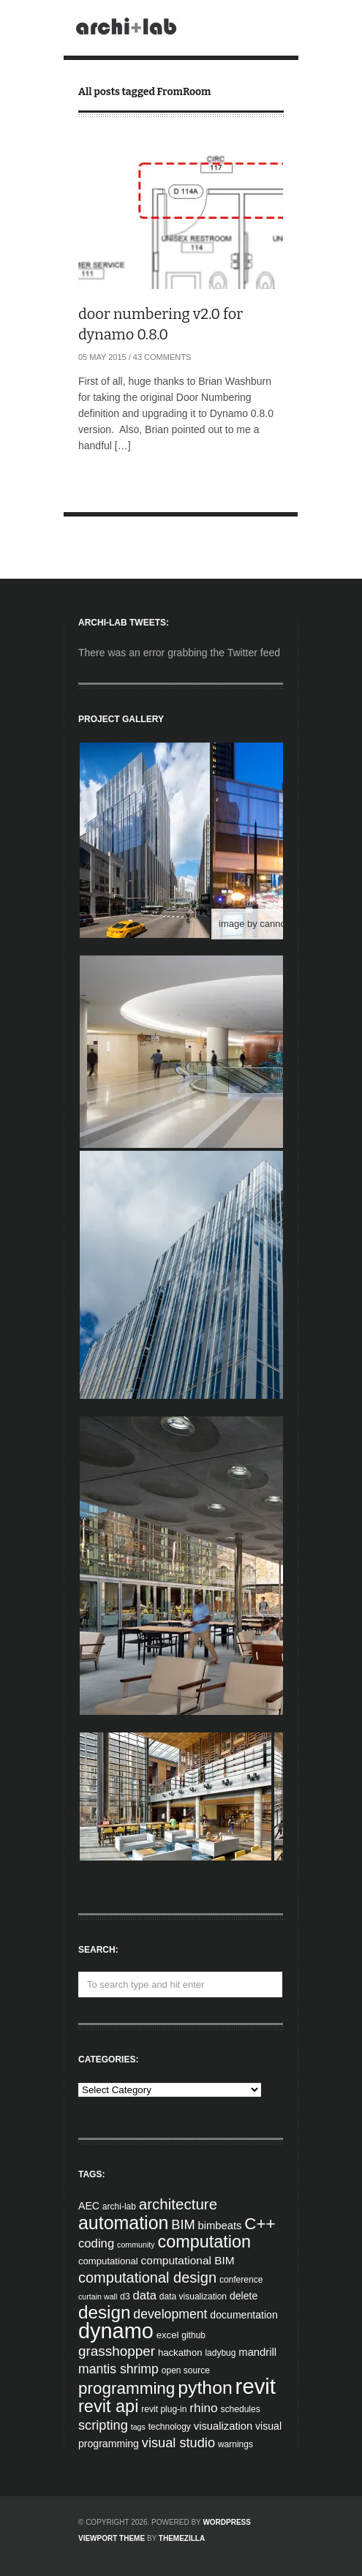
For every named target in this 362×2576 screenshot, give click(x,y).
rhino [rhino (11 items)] (203, 2407)
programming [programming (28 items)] (126, 2388)
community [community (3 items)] (136, 2244)
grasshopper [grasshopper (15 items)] (116, 2351)
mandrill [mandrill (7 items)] (257, 2352)
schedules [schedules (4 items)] (240, 2409)
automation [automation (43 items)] (123, 2222)
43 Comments (162, 357)
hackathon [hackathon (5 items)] (180, 2352)
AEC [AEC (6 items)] (88, 2206)
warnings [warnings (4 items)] (235, 2444)
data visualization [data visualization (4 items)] (193, 2296)
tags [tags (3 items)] (138, 2426)
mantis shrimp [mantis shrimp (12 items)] (118, 2369)
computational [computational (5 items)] (108, 2261)
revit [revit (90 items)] (255, 2386)
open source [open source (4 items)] (186, 2370)
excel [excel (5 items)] (168, 2334)
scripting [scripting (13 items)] (103, 2425)
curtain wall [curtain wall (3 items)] (97, 2296)
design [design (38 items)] (104, 2312)
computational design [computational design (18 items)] (147, 2277)
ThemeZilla (182, 2538)
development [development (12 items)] (170, 2314)
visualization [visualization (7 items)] (223, 2426)
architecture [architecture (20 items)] (178, 2204)
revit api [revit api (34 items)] (108, 2406)
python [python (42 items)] (205, 2387)
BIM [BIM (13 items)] (183, 2225)
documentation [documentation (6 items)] (243, 2315)
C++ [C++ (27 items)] (259, 2224)
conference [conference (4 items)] (241, 2280)
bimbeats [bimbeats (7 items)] (220, 2225)
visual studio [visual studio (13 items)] (178, 2443)
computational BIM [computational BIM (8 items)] (188, 2260)
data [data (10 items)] (144, 2295)
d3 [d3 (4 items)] (124, 2296)
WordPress (227, 2522)
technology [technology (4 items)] (169, 2427)
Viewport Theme (111, 2538)
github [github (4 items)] (193, 2335)
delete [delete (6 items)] (243, 2296)
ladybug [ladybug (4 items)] (220, 2353)
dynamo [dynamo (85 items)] (116, 2331)
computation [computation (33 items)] (205, 2241)
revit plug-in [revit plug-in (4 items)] (163, 2409)
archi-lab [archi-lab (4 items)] (119, 2206)
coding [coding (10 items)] (96, 2243)
